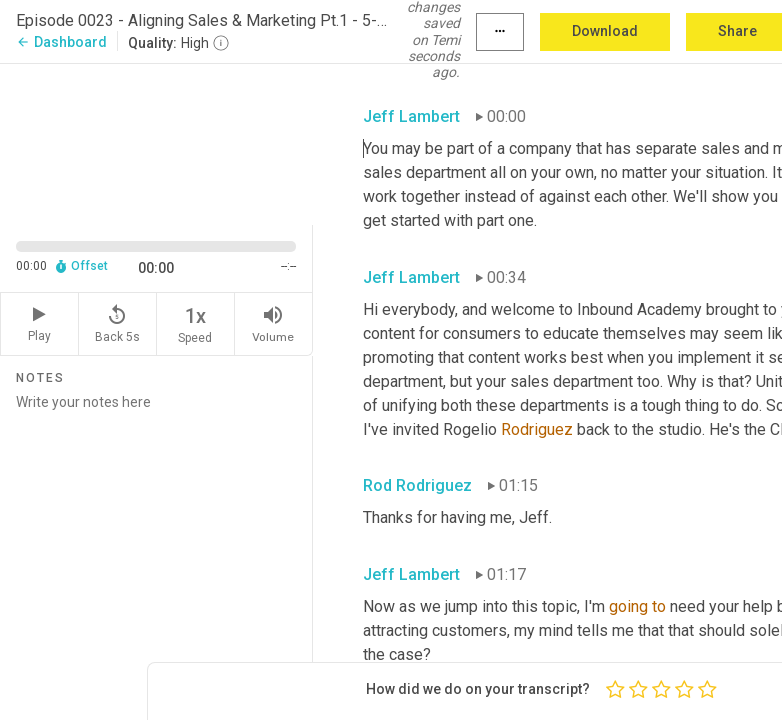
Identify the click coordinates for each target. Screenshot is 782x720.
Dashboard (61, 42)
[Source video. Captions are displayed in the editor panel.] (156, 142)
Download (605, 31)
